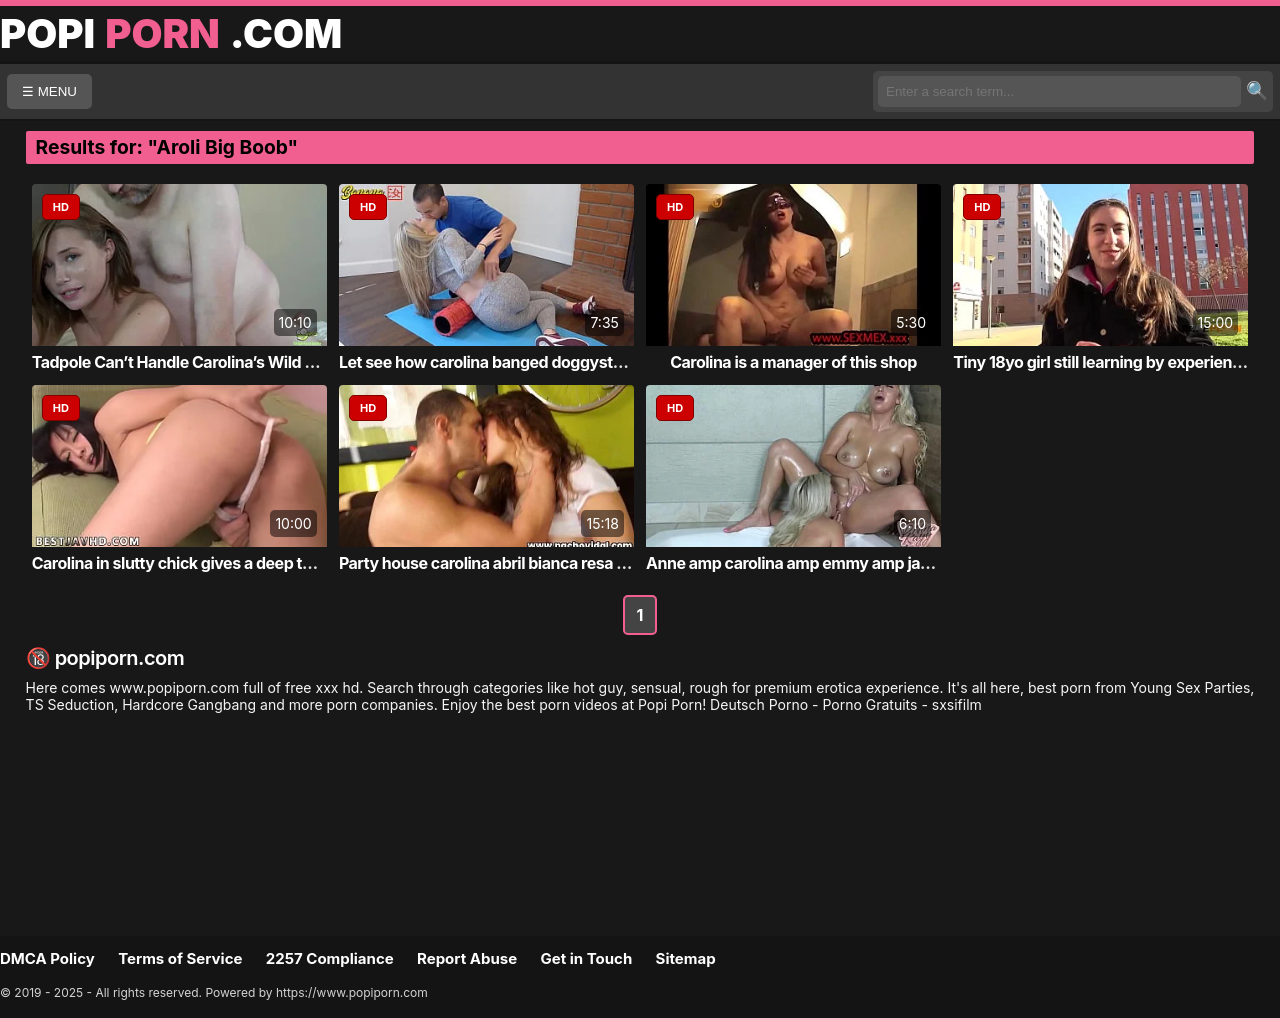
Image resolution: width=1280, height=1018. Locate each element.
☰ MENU (49, 91)
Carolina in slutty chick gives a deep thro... (186, 563)
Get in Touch (586, 958)
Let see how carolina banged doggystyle (487, 362)
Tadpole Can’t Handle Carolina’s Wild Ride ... (193, 362)
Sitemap (686, 958)
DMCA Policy (47, 958)
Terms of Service (180, 958)
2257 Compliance (330, 958)
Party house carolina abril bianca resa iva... (495, 563)
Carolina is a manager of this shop (793, 362)
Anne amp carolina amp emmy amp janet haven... (826, 563)
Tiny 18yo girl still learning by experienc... (1104, 362)
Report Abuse (467, 958)
